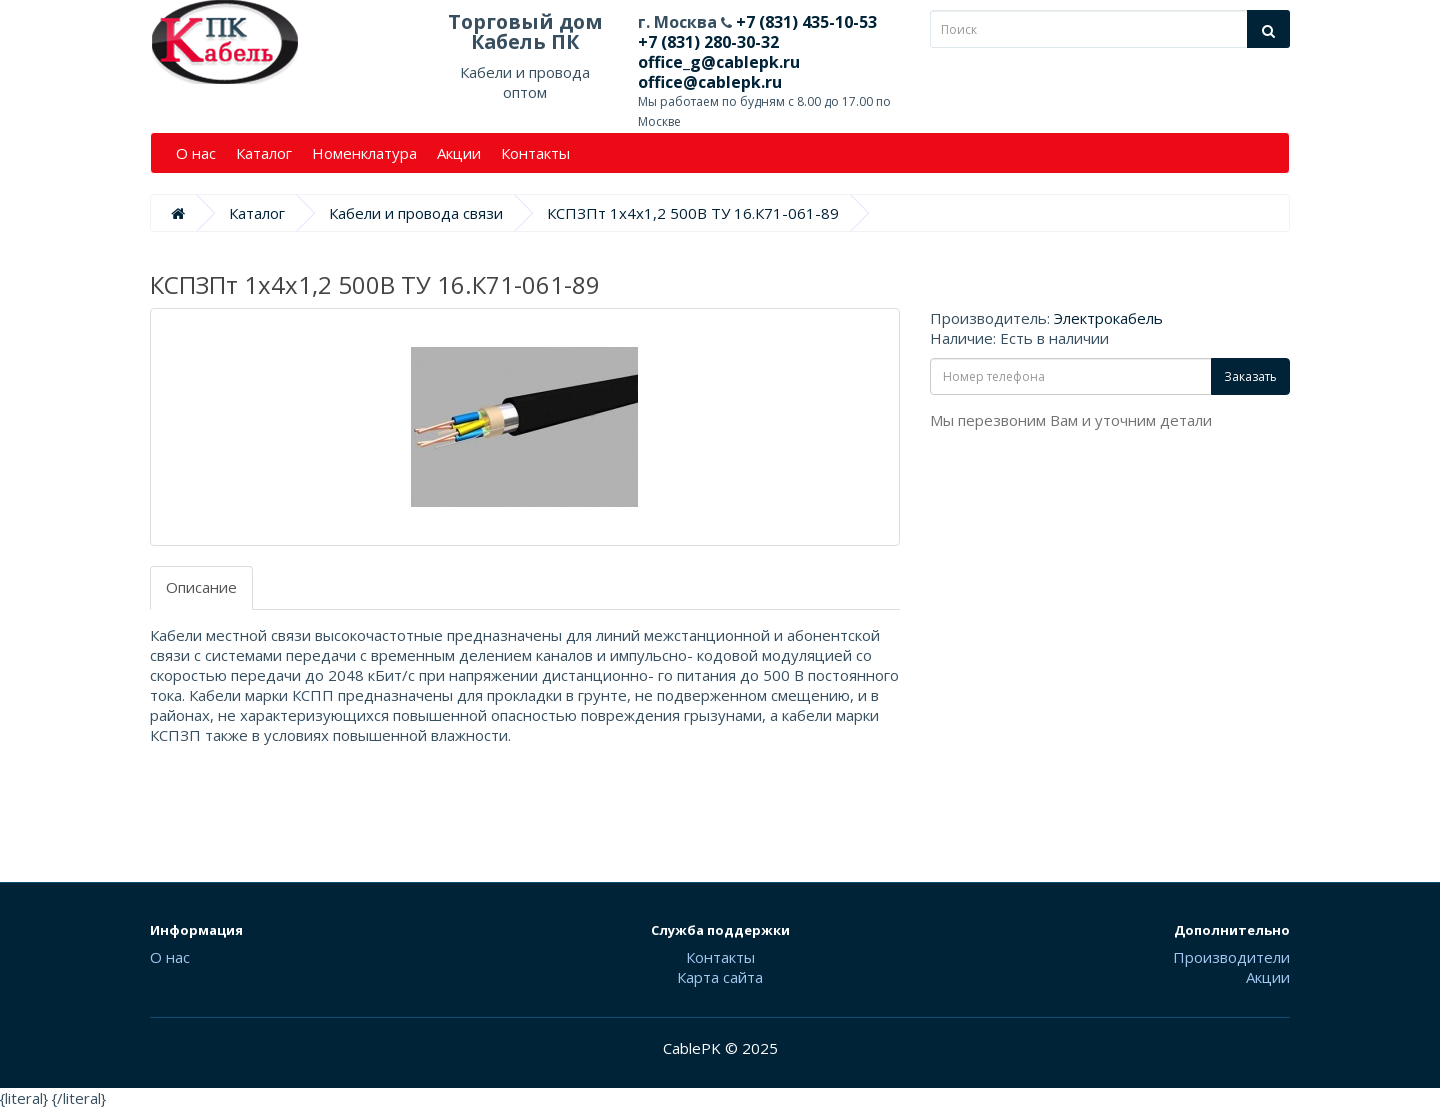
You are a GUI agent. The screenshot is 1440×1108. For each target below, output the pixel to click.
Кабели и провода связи (416, 213)
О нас (196, 153)
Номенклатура (364, 153)
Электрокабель (1108, 318)
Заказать (1250, 376)
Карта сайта (720, 977)
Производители (1231, 957)
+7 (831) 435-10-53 (804, 22)
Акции (459, 153)
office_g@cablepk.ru (719, 62)
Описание (201, 587)
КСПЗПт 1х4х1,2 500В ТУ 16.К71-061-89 (693, 213)
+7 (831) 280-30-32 (708, 42)
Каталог (264, 153)
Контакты (535, 153)
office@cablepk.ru (710, 82)
